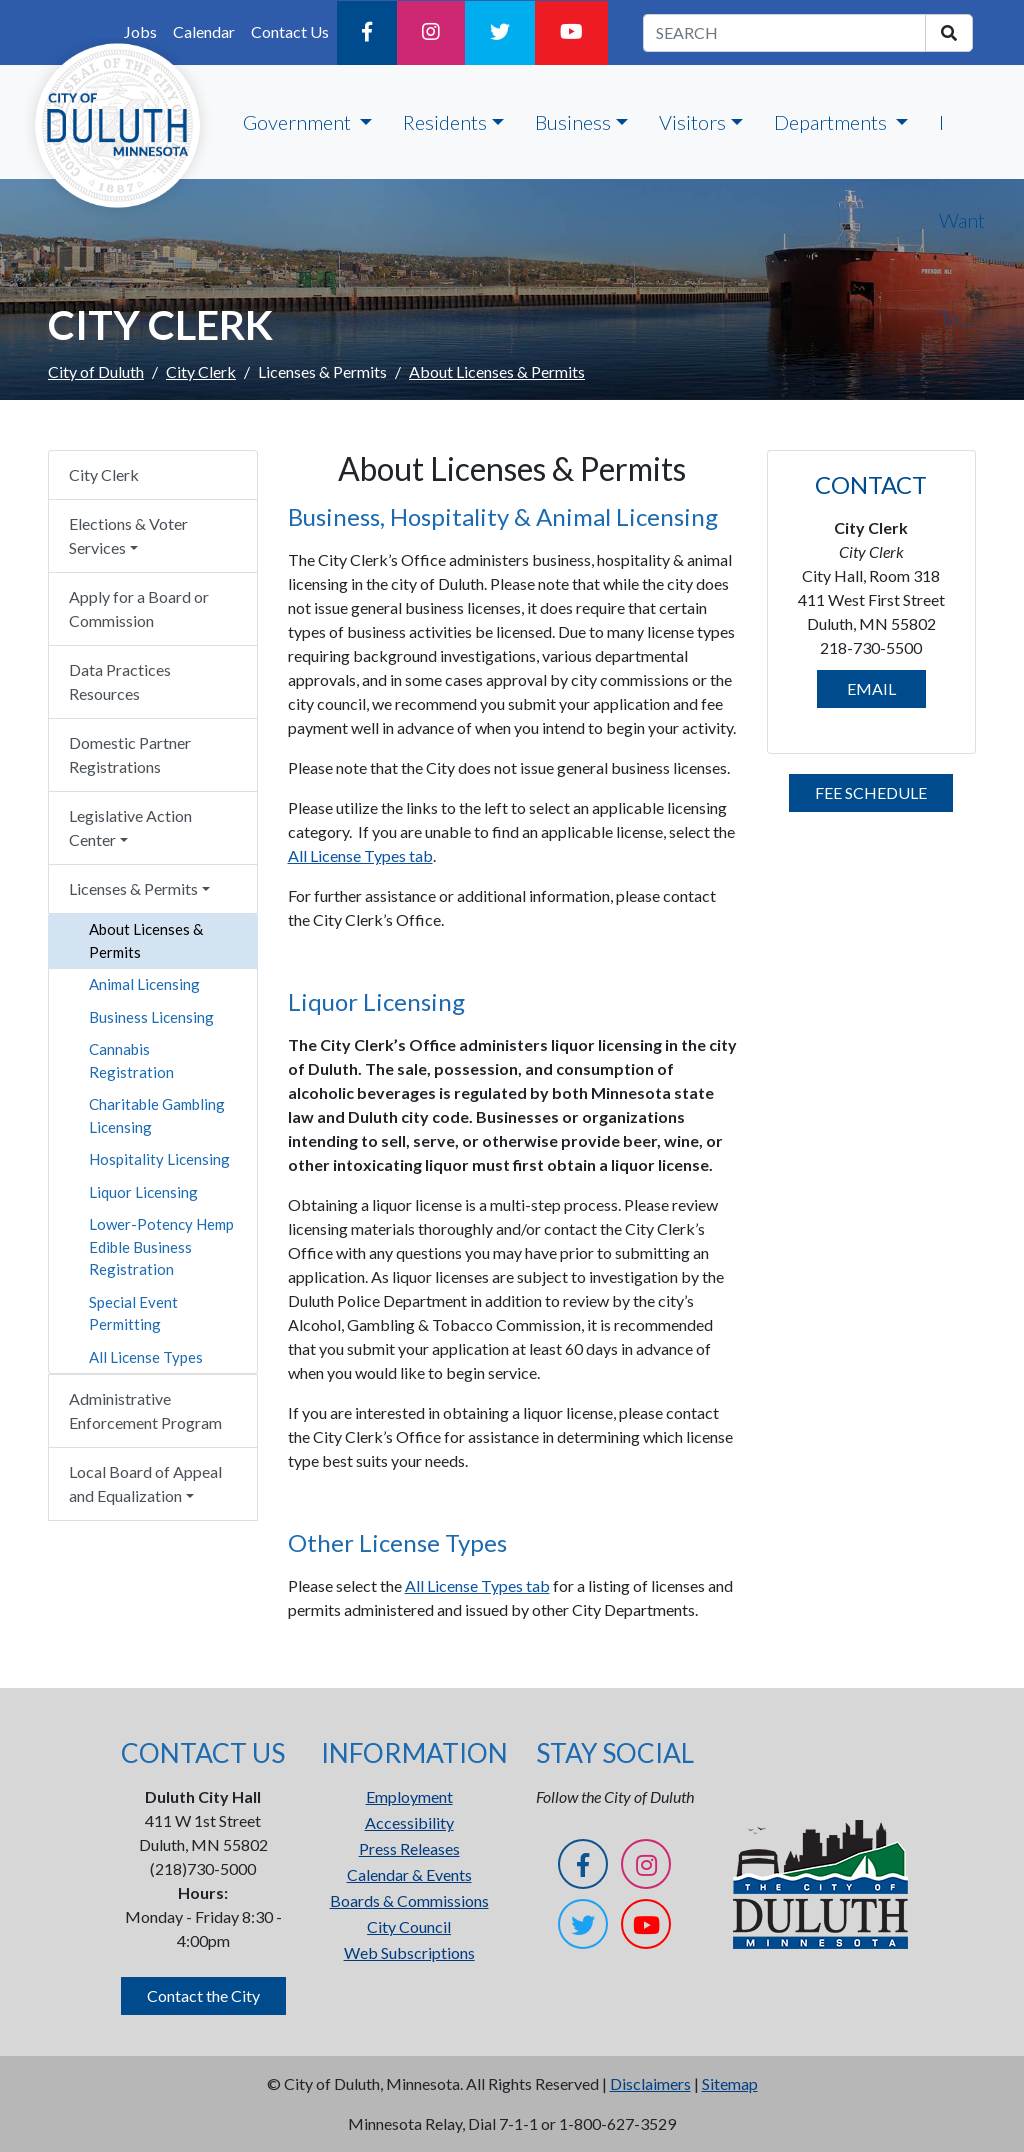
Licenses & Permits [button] (133, 888)
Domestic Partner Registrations (130, 754)
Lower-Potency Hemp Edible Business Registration (161, 1246)
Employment (409, 1796)
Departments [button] (832, 122)
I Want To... (962, 220)
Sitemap (730, 2083)
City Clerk (201, 371)
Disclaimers (650, 2083)
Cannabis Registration (131, 1060)
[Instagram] (431, 33)
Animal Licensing (144, 984)
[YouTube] (571, 33)
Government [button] (299, 122)
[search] (949, 33)
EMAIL (871, 688)
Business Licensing (151, 1017)
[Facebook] (367, 33)
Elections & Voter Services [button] (128, 535)
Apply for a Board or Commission (139, 608)
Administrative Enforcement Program (145, 1410)
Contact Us (290, 31)
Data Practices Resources (120, 681)
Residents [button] (445, 122)
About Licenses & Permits (146, 940)
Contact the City (203, 1995)
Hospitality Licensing (159, 1159)
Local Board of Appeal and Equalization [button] (145, 1483)
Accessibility (409, 1822)
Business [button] (573, 122)
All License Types (146, 1357)
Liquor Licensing (143, 1192)
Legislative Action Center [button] (130, 827)
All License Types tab (360, 855)
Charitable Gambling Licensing (157, 1115)
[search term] (784, 33)
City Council (409, 1926)
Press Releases (409, 1848)
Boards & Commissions (409, 1900)
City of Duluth (96, 371)
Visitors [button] (692, 122)
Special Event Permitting (133, 1313)
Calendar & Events (409, 1874)
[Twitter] (500, 33)
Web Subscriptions (409, 1952)
